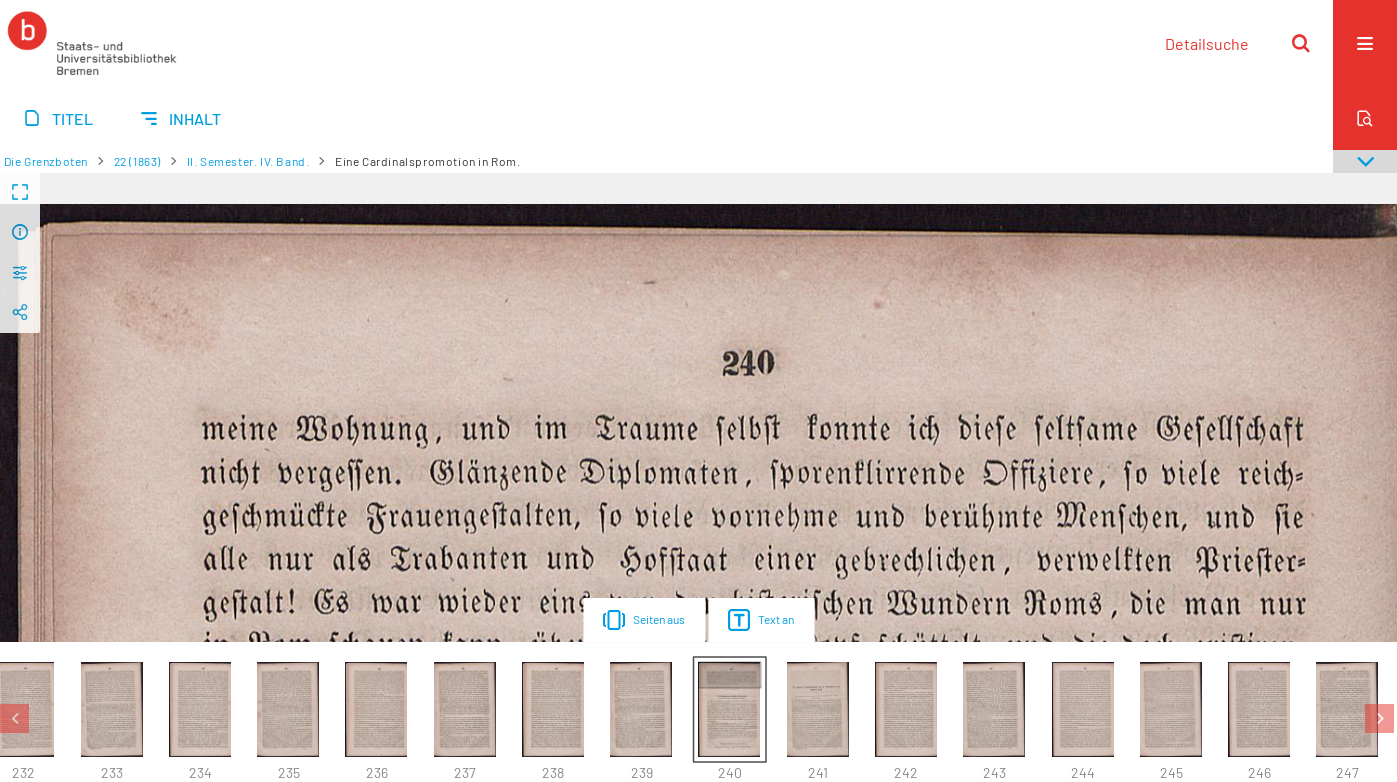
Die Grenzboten (46, 161)
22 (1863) (137, 161)
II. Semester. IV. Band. (248, 161)
